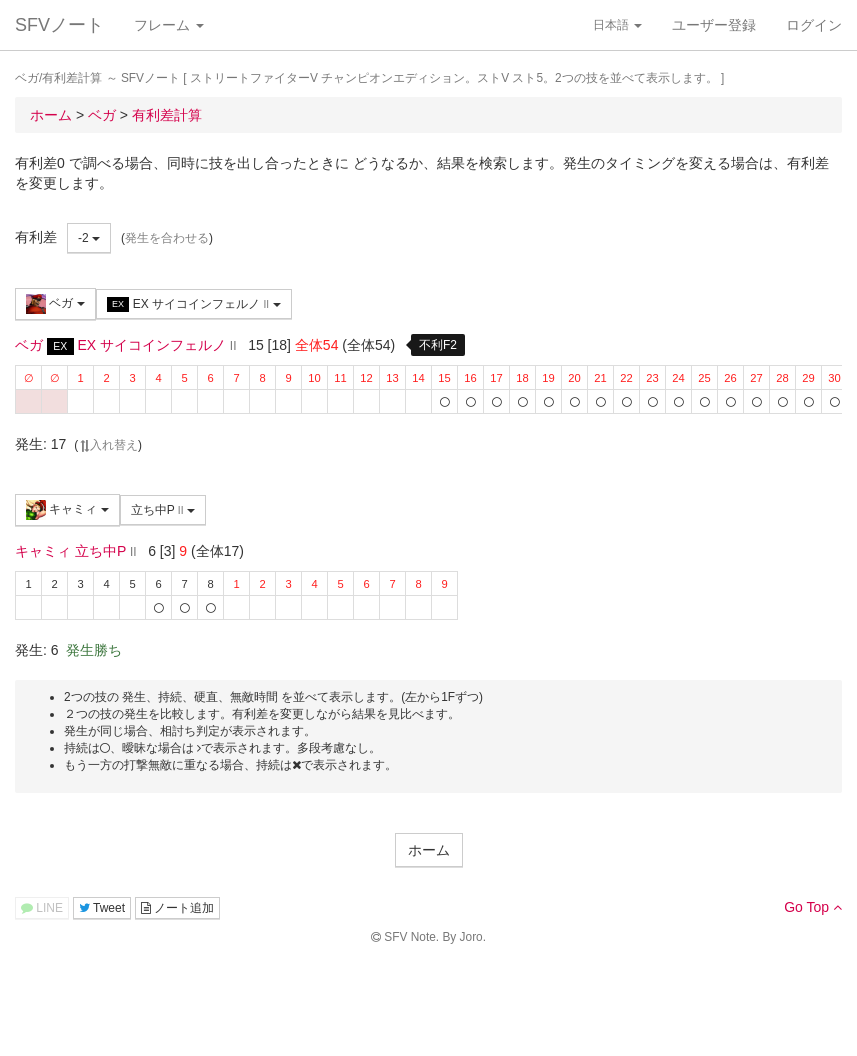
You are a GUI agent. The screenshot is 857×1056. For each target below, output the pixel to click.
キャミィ (67, 510)
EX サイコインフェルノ (194, 304)
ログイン (814, 25)
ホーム (429, 850)
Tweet (102, 908)
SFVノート (59, 25)
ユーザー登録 (714, 25)
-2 (89, 238)
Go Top (813, 907)
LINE (42, 908)
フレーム (169, 25)
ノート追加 (177, 908)
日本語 (617, 25)
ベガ (55, 304)
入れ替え (108, 445)
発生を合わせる (167, 238)
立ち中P (163, 510)
